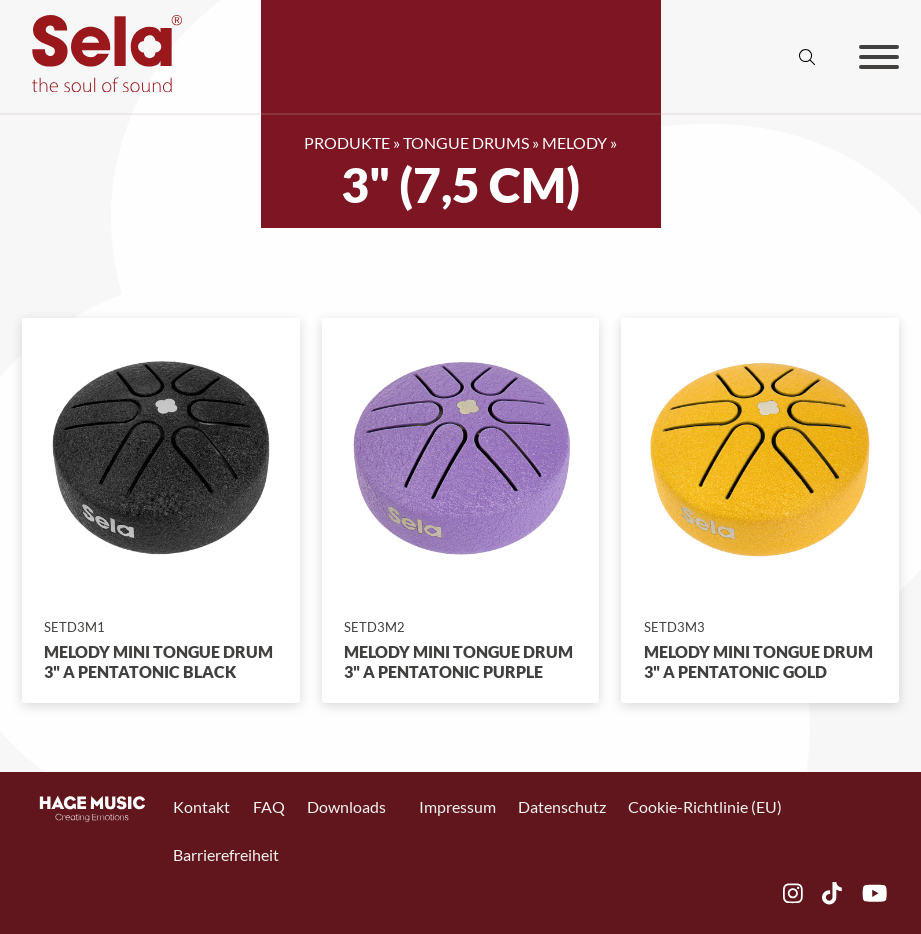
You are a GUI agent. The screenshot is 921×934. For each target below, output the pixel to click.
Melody (574, 142)
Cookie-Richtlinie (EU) (705, 806)
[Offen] (879, 57)
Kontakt (201, 806)
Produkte (347, 142)
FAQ (269, 806)
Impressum (457, 806)
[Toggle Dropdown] (396, 807)
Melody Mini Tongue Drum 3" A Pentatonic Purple (458, 661)
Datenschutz (562, 806)
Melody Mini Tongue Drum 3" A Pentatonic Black (158, 661)
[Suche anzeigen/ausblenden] (807, 57)
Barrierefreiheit (226, 854)
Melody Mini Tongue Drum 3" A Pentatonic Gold (758, 661)
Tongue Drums (466, 142)
